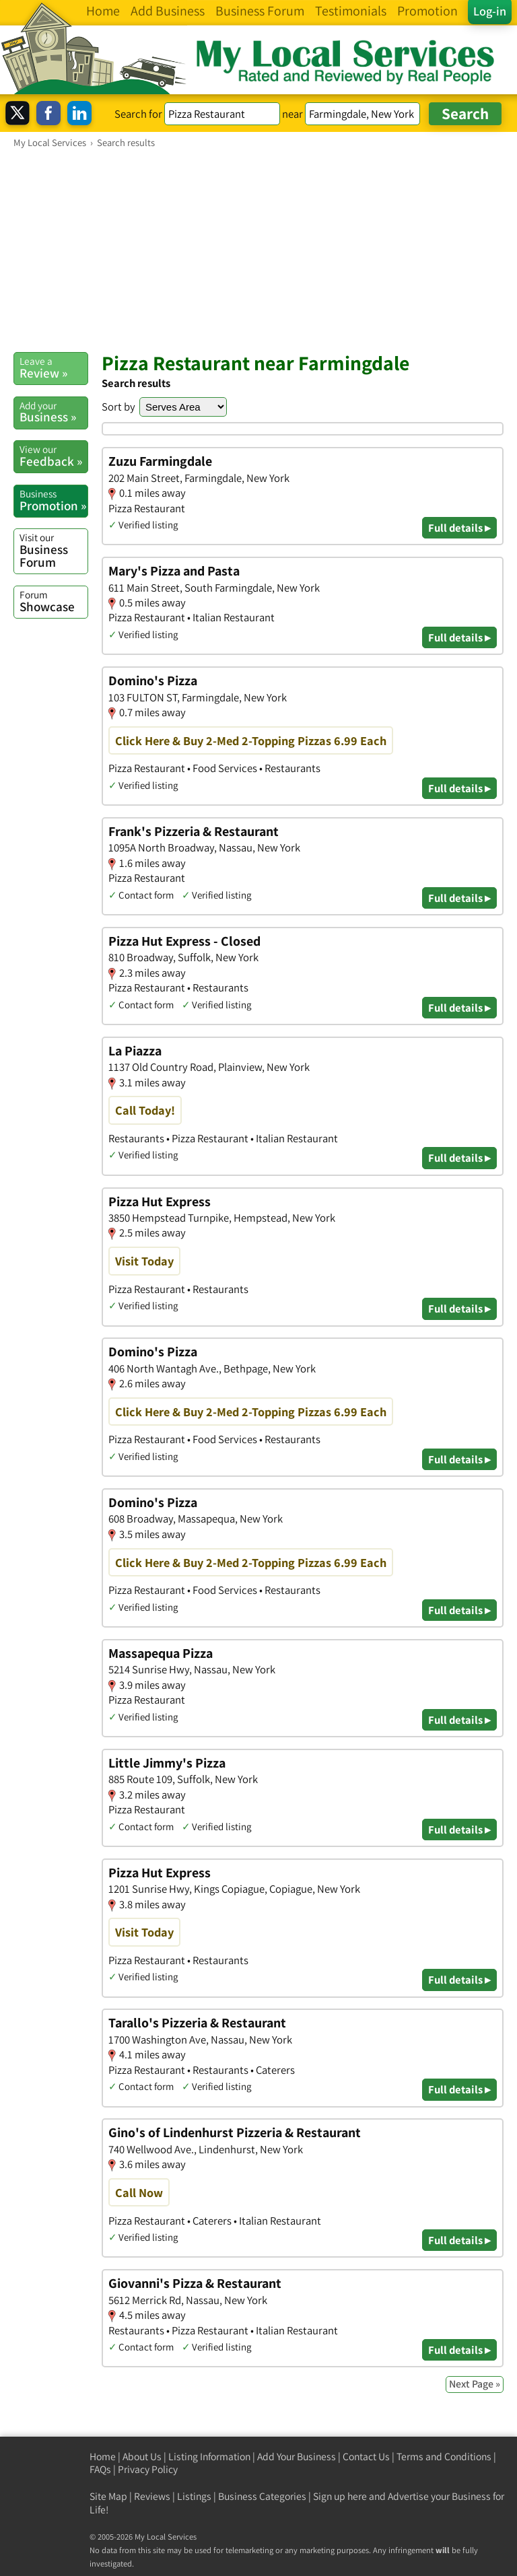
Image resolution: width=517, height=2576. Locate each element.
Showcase (54, 601)
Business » (54, 411)
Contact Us (366, 2456)
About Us (142, 2456)
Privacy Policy (148, 2469)
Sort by (118, 406)
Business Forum (54, 550)
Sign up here (340, 2496)
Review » (54, 367)
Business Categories (262, 2496)
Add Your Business (296, 2456)
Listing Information (209, 2456)
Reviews (152, 2496)
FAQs (100, 2469)
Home (103, 2456)
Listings (194, 2496)
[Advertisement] (258, 249)
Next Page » (474, 2384)
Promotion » (54, 500)
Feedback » (54, 455)
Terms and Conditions (444, 2456)
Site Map (108, 2496)
